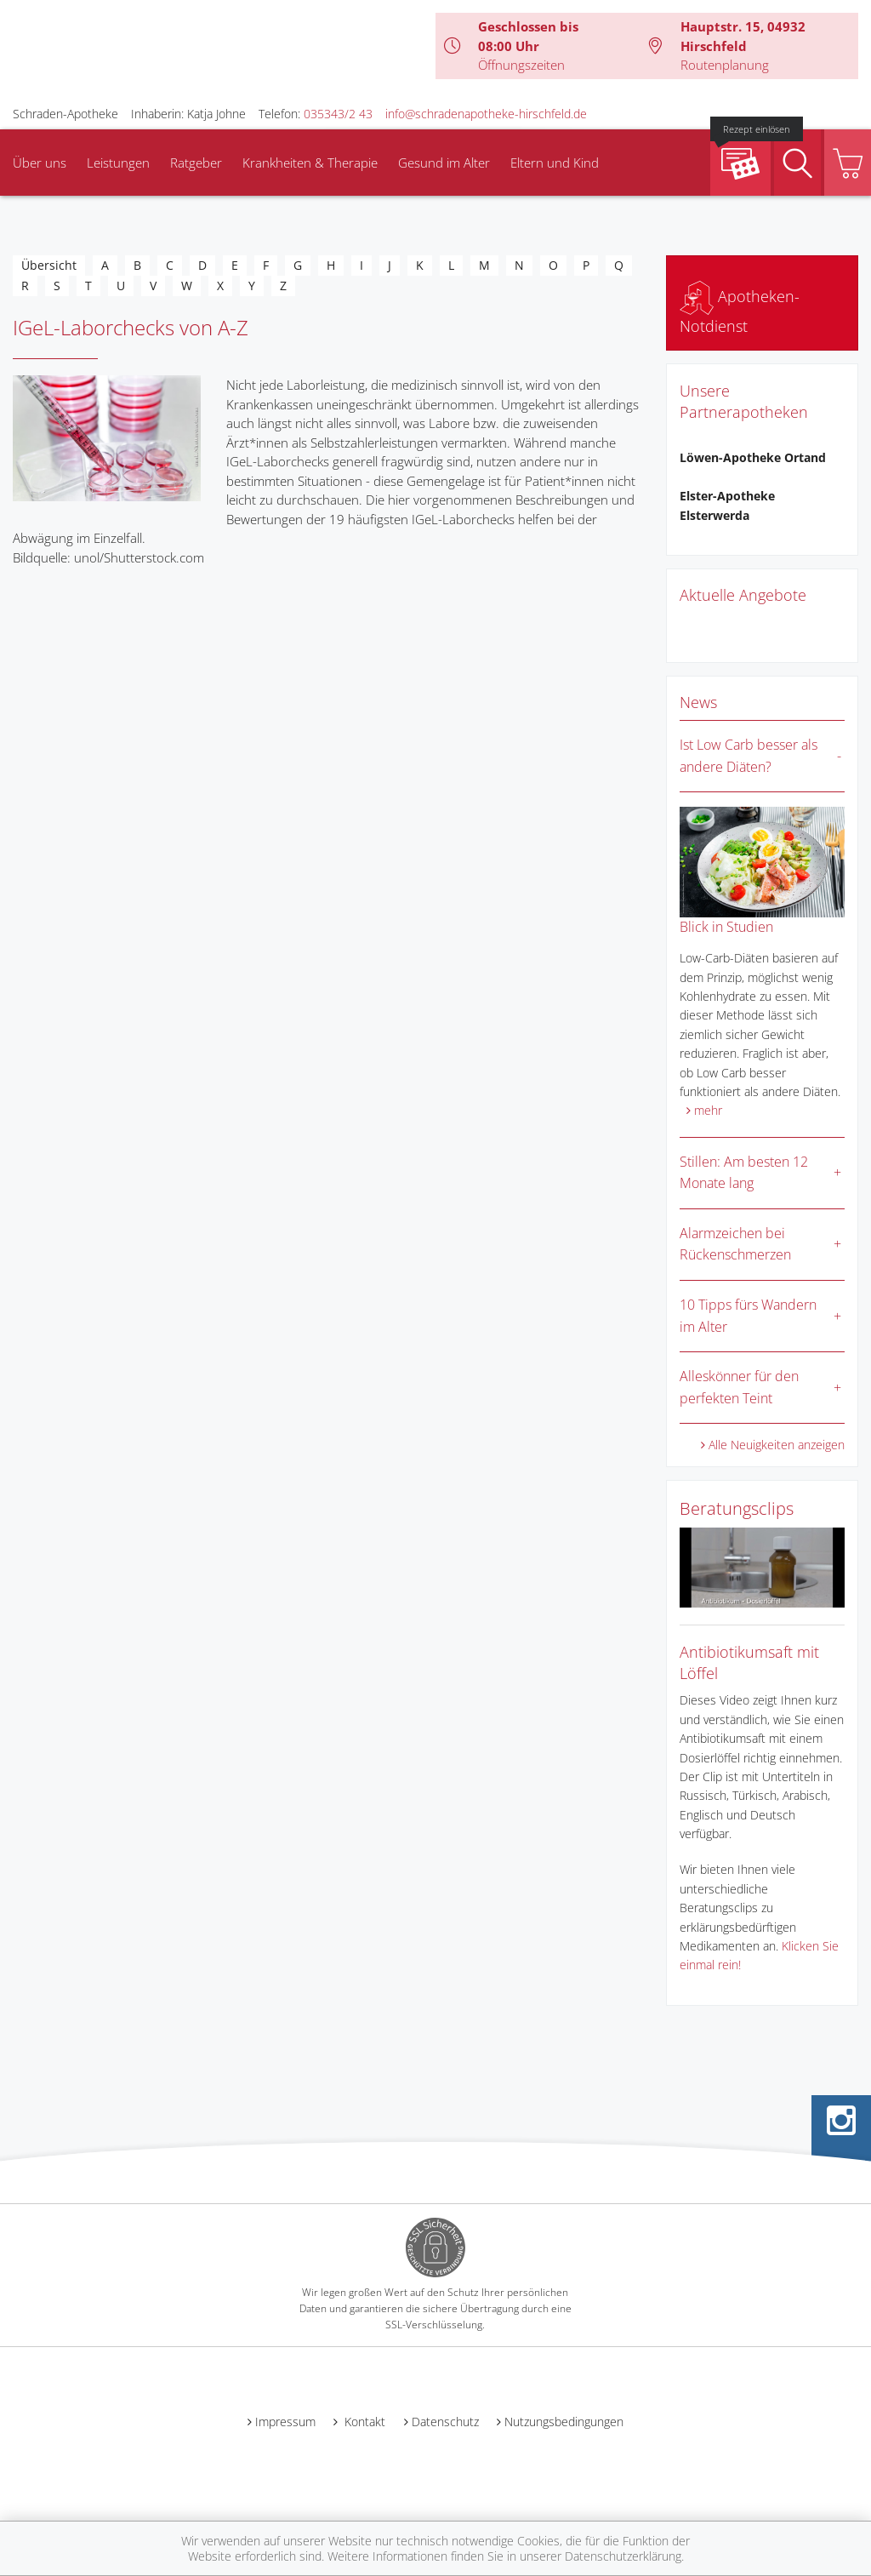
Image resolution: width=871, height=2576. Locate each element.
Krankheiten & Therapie (310, 162)
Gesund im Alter (444, 162)
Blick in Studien (726, 926)
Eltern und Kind (554, 162)
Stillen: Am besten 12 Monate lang (744, 1172)
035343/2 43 (338, 114)
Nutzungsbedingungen (563, 2421)
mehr (708, 1110)
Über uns (39, 162)
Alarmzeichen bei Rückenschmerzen (735, 1244)
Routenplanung (724, 64)
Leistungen (118, 162)
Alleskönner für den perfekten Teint (739, 1387)
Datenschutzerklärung (623, 2556)
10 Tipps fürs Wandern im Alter (748, 1315)
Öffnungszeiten (521, 64)
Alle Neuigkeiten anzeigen (777, 1445)
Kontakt (363, 2421)
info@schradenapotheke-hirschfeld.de (486, 114)
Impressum (285, 2421)
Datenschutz (445, 2421)
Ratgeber (196, 162)
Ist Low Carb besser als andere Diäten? (748, 755)
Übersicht (49, 265)
